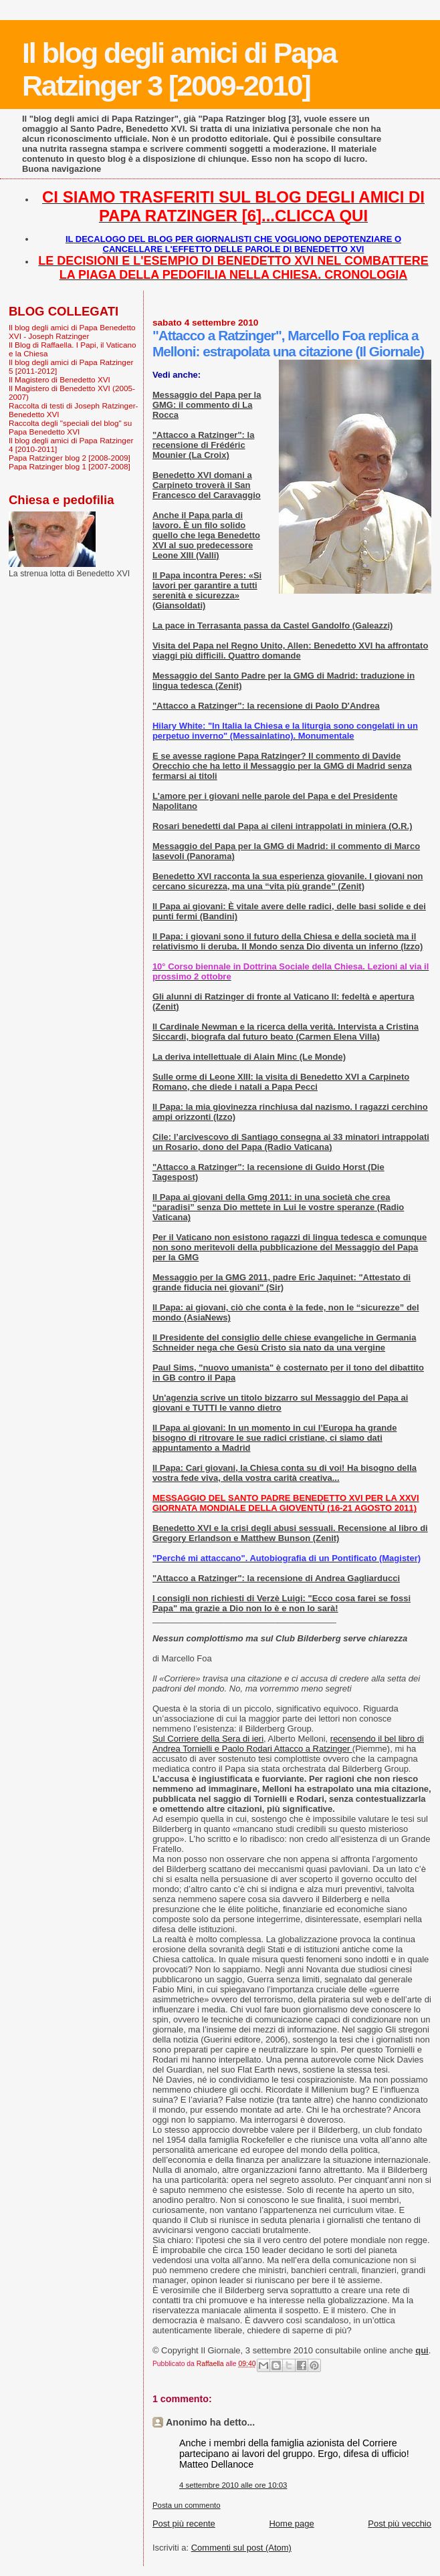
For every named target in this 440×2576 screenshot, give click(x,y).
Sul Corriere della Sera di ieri (207, 1739)
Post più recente (183, 2524)
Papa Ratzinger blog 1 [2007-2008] (69, 466)
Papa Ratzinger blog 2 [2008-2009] (69, 457)
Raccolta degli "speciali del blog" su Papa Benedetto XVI (70, 427)
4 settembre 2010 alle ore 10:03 (233, 2485)
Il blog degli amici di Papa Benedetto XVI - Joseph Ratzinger (72, 331)
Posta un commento (186, 2505)
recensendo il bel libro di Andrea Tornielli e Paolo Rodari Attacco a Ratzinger (288, 1744)
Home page (291, 2524)
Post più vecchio (399, 2524)
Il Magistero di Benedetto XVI (59, 379)
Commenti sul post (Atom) (241, 2548)
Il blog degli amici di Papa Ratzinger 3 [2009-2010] (179, 69)
